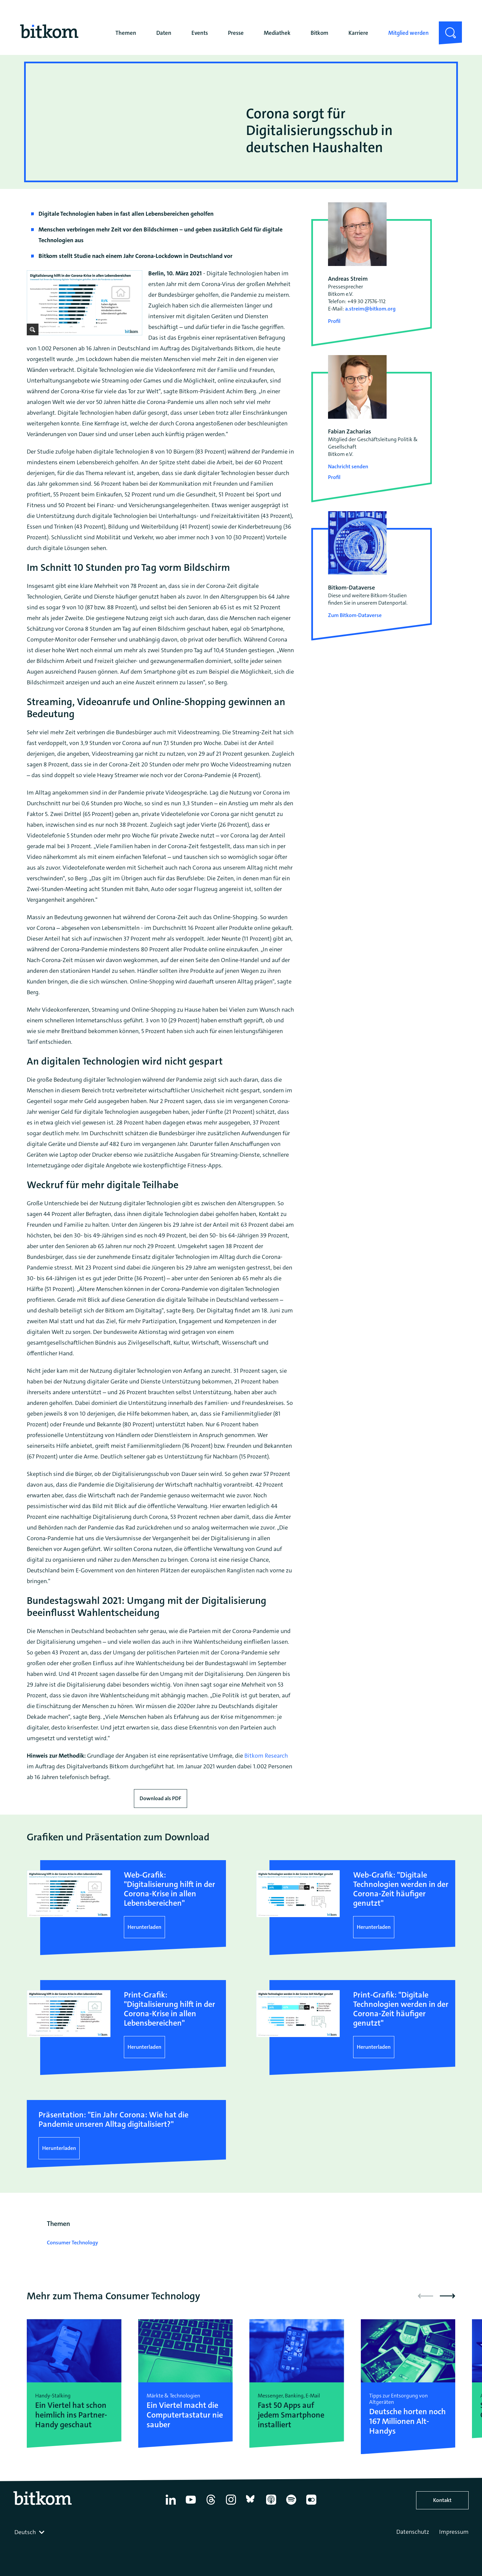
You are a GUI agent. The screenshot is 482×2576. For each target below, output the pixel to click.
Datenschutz (412, 2532)
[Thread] (211, 2504)
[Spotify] (291, 2504)
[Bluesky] (251, 2504)
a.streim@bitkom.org (370, 308)
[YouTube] (191, 2504)
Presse (236, 33)
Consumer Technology (72, 2242)
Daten (163, 33)
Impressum (454, 2532)
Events (199, 33)
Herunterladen (144, 1926)
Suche (446, 26)
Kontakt (442, 2500)
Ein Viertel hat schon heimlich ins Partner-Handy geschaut (71, 2414)
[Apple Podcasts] (271, 2504)
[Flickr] (311, 2504)
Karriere (358, 33)
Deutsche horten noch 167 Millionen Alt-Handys (407, 2421)
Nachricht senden (348, 466)
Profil (334, 321)
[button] (447, 2296)
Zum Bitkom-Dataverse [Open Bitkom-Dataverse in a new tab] (355, 615)
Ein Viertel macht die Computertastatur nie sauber (185, 2414)
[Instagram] (231, 2504)
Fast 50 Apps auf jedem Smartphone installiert (291, 2414)
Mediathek (277, 33)
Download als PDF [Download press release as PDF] (160, 1798)
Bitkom (319, 33)
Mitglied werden (408, 33)
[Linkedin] (171, 2504)
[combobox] (30, 2532)
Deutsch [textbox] (25, 2532)
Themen (125, 33)
